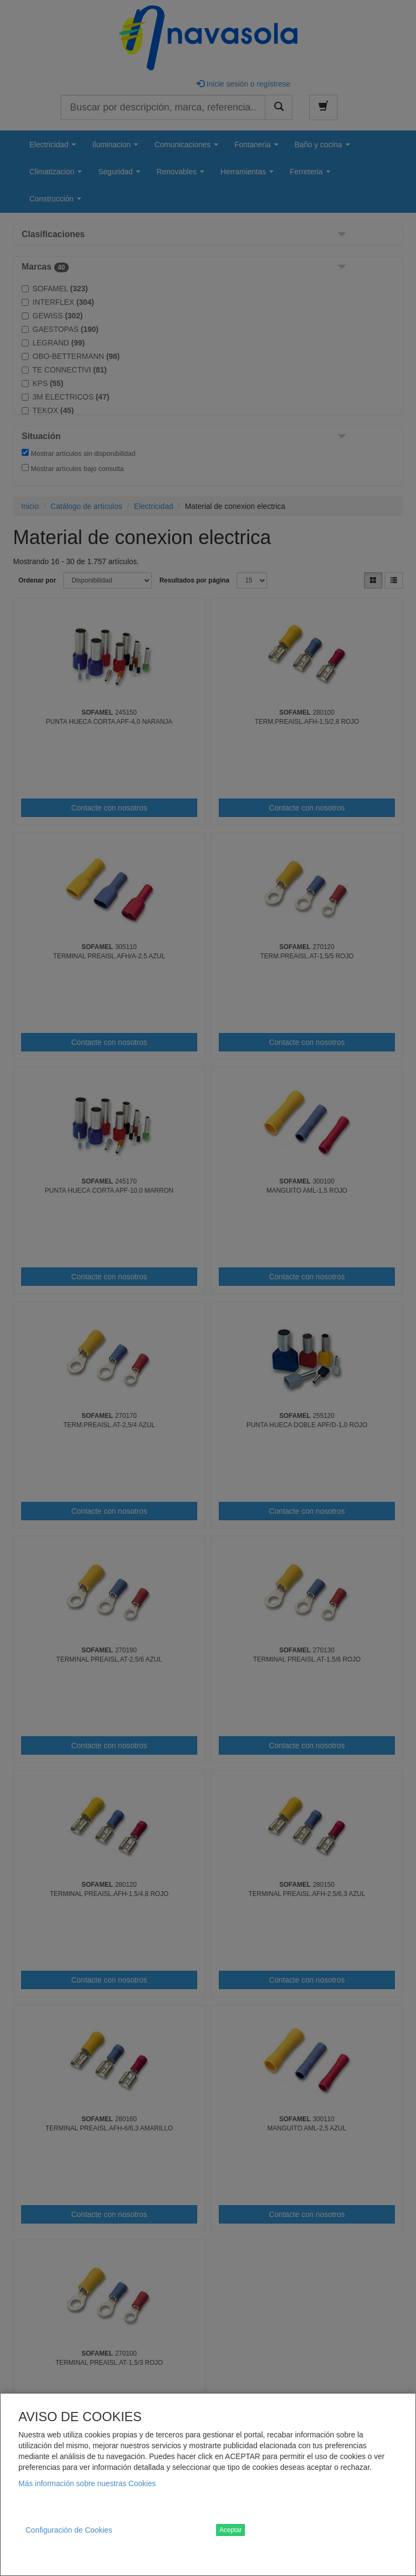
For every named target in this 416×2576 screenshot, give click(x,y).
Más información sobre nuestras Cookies (87, 2483)
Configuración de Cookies (68, 2530)
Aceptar (230, 2530)
